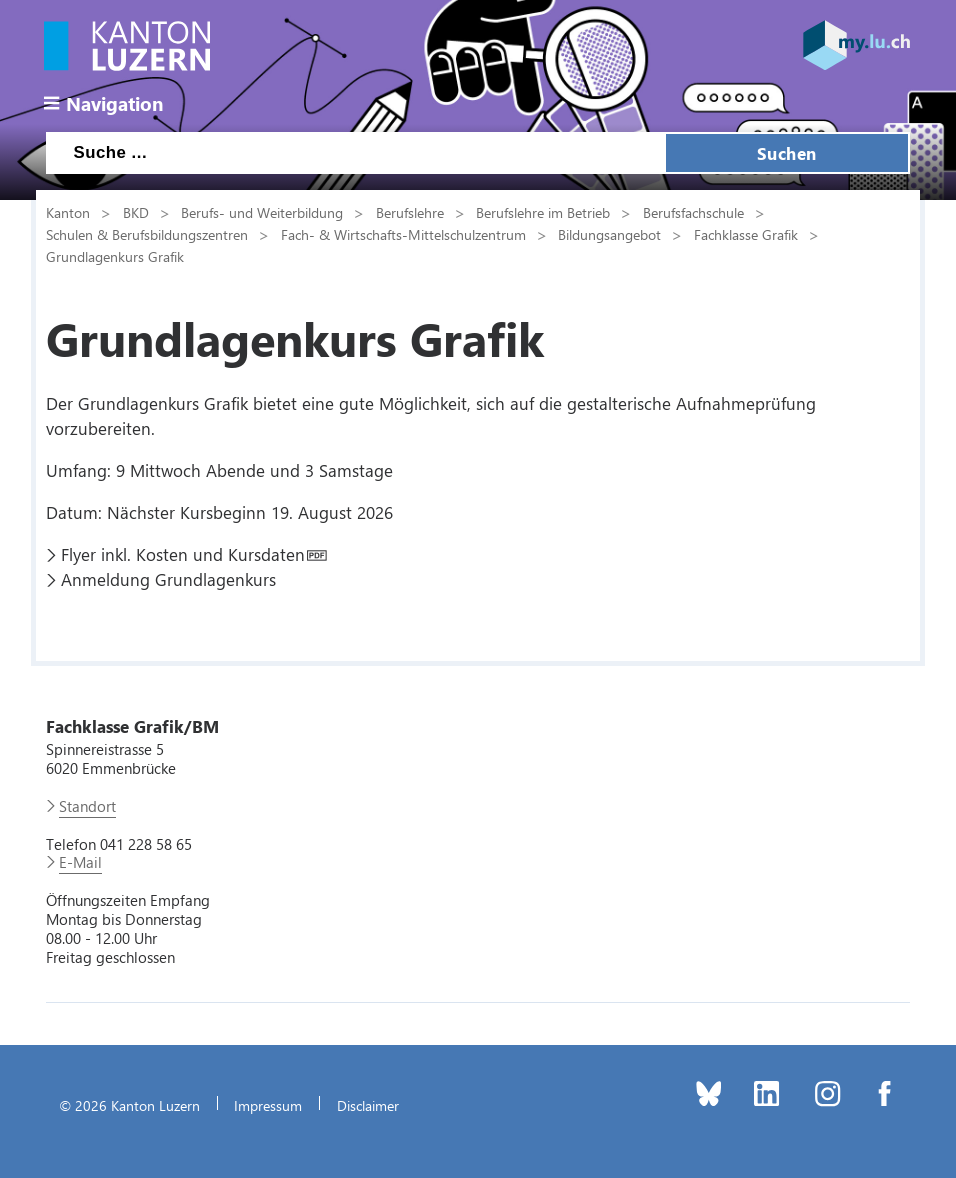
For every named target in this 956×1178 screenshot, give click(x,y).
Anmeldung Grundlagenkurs (168, 579)
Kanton (68, 212)
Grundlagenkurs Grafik (115, 256)
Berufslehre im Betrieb (543, 212)
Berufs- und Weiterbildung (262, 212)
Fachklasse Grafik (746, 234)
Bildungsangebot (609, 234)
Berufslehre (410, 212)
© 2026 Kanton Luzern (129, 1105)
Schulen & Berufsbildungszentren (147, 234)
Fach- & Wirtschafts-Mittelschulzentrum (403, 234)
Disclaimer (368, 1105)
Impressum (268, 1105)
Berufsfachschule (693, 212)
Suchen (787, 153)
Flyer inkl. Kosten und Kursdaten (183, 554)
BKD (136, 212)
